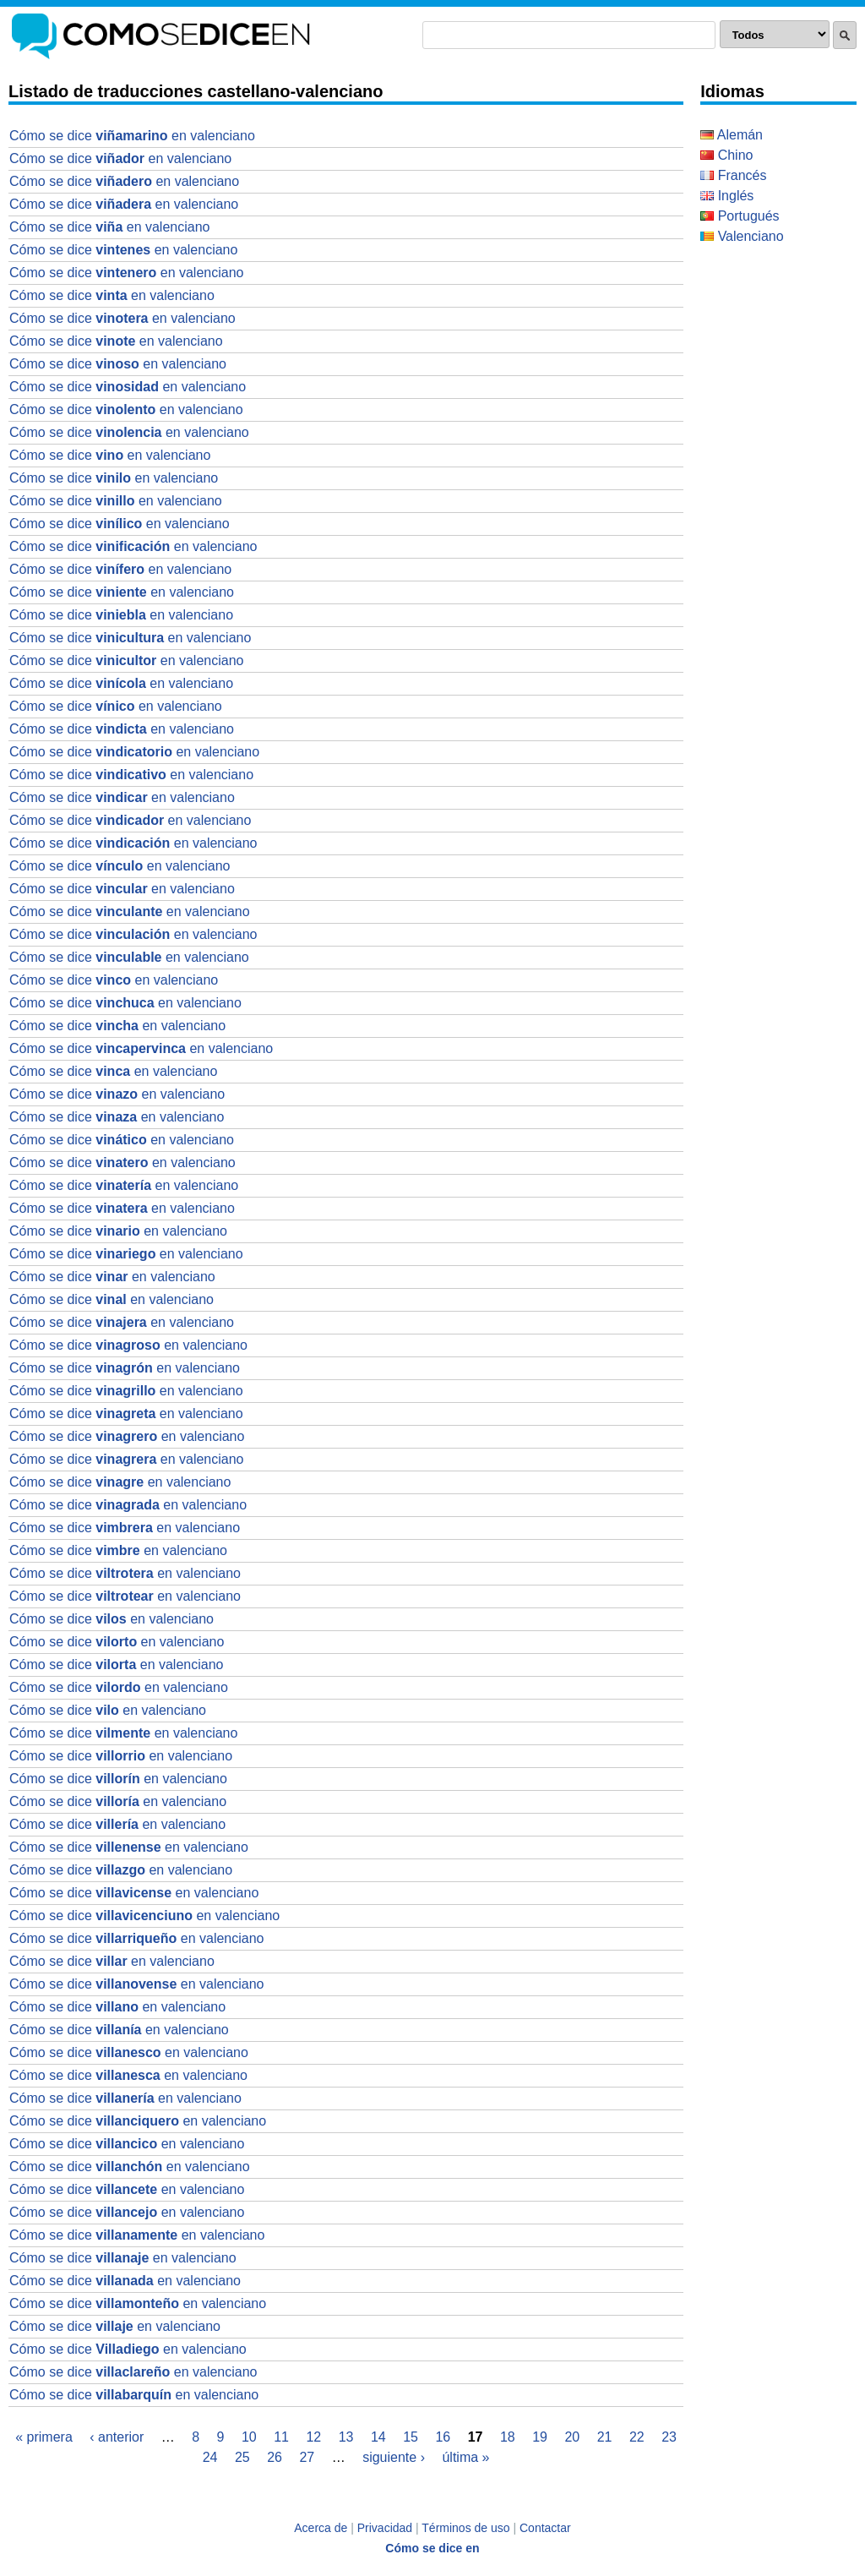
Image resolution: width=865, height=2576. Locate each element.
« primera (44, 2437)
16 (442, 2437)
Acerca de (320, 2528)
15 (410, 2437)
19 (539, 2437)
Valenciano (741, 236)
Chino (726, 155)
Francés (733, 175)
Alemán (731, 135)
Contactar (545, 2528)
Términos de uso (465, 2528)
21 (604, 2437)
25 (242, 2457)
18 (507, 2437)
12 (313, 2437)
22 (637, 2437)
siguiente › (393, 2457)
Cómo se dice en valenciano (132, 135)
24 (210, 2457)
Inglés (726, 195)
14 (378, 2437)
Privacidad (384, 2528)
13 (346, 2437)
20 (571, 2437)
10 (249, 2437)
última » (465, 2457)
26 (274, 2457)
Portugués (739, 216)
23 (669, 2437)
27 (306, 2457)
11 (281, 2437)
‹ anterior (117, 2437)
